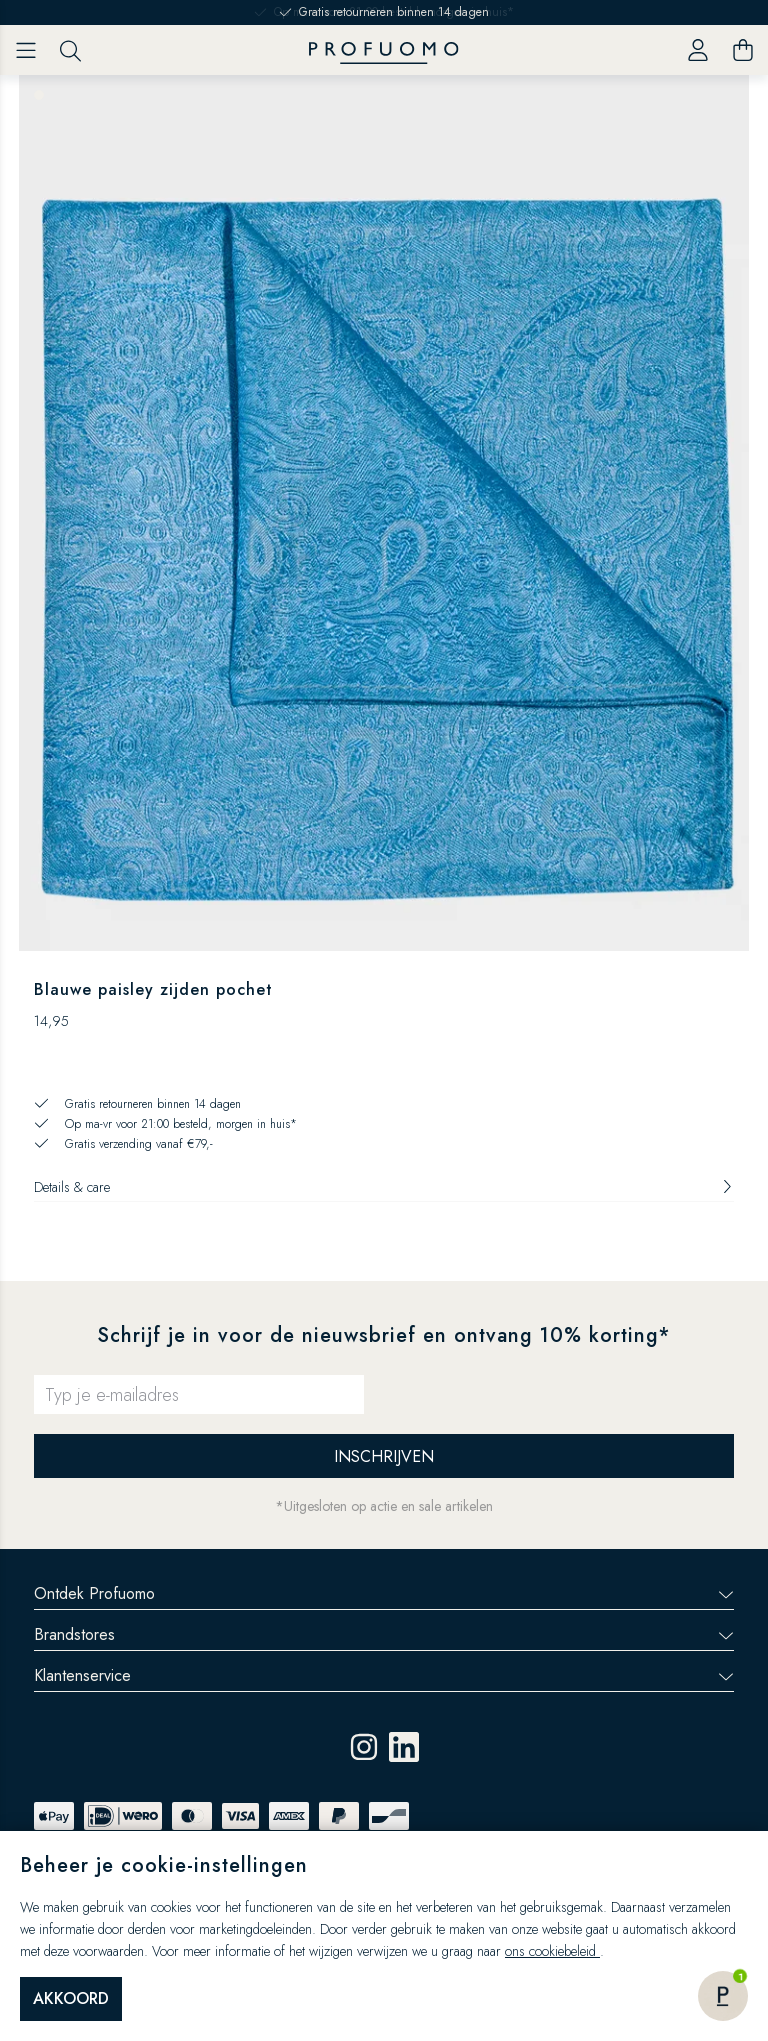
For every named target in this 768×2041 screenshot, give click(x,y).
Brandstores (384, 1634)
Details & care (384, 1187)
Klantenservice (384, 1675)
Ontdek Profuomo (384, 1593)
